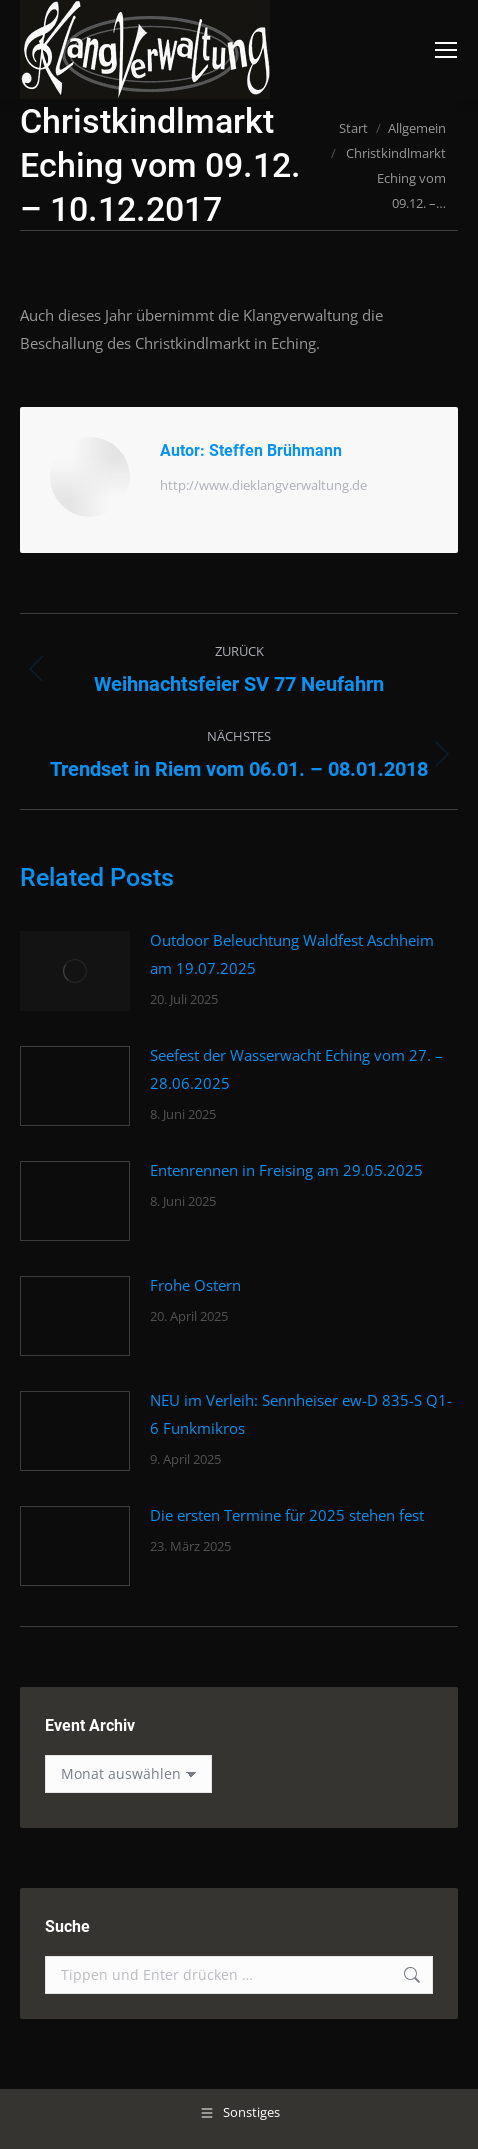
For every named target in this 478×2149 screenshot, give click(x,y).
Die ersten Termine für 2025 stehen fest (287, 1515)
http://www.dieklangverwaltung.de (263, 485)
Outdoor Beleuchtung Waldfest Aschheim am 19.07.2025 (292, 954)
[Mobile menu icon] (446, 50)
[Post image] (75, 971)
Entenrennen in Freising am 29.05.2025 (286, 1170)
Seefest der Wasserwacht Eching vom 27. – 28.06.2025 (296, 1069)
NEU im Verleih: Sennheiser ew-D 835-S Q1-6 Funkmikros (301, 1414)
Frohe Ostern (195, 1285)
